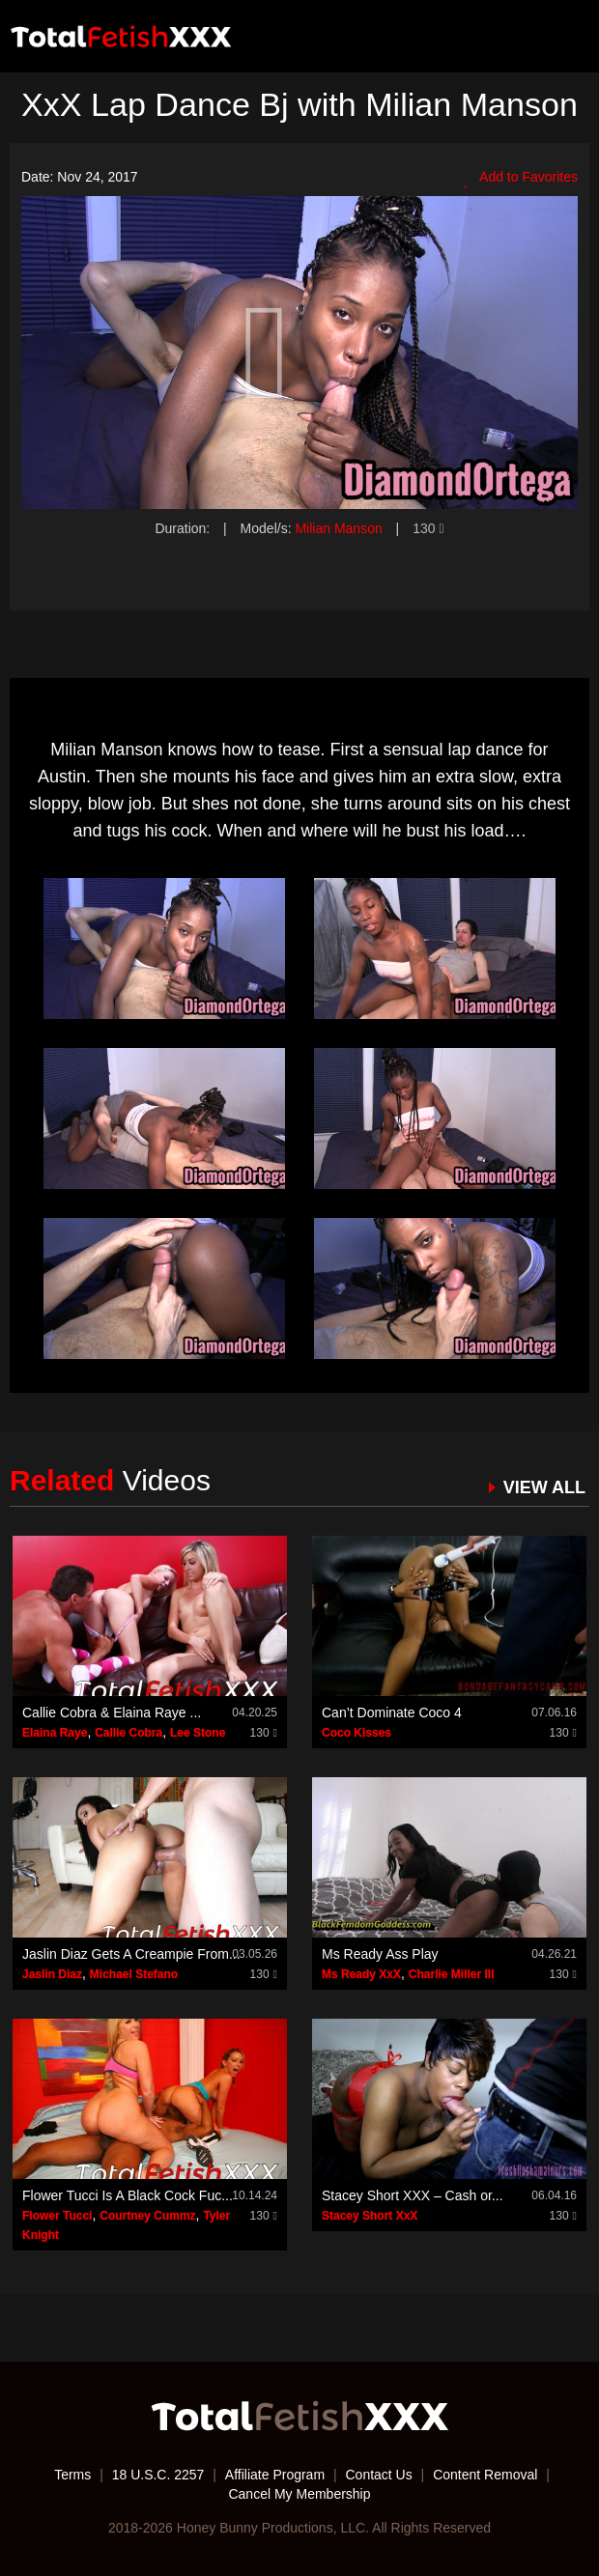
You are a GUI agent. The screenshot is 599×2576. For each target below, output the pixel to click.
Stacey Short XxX (369, 2215)
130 (428, 528)
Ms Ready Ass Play (380, 1954)
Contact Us (378, 2474)
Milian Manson (338, 528)
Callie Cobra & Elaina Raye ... (111, 1712)
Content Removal (485, 2474)
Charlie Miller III (452, 1974)
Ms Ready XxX (361, 1974)
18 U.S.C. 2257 (158, 2474)
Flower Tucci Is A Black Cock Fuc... (127, 2195)
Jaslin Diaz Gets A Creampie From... (131, 1954)
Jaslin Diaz (52, 1974)
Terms (72, 2474)
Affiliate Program (275, 2474)
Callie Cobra (128, 1733)
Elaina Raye (54, 1733)
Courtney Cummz (147, 2215)
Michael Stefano (134, 1974)
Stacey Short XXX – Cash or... (412, 2195)
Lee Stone (197, 1733)
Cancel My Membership (299, 2494)
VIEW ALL (544, 1487)
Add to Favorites (521, 177)
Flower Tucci (57, 2215)
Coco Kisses (356, 1733)
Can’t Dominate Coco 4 (392, 1712)
